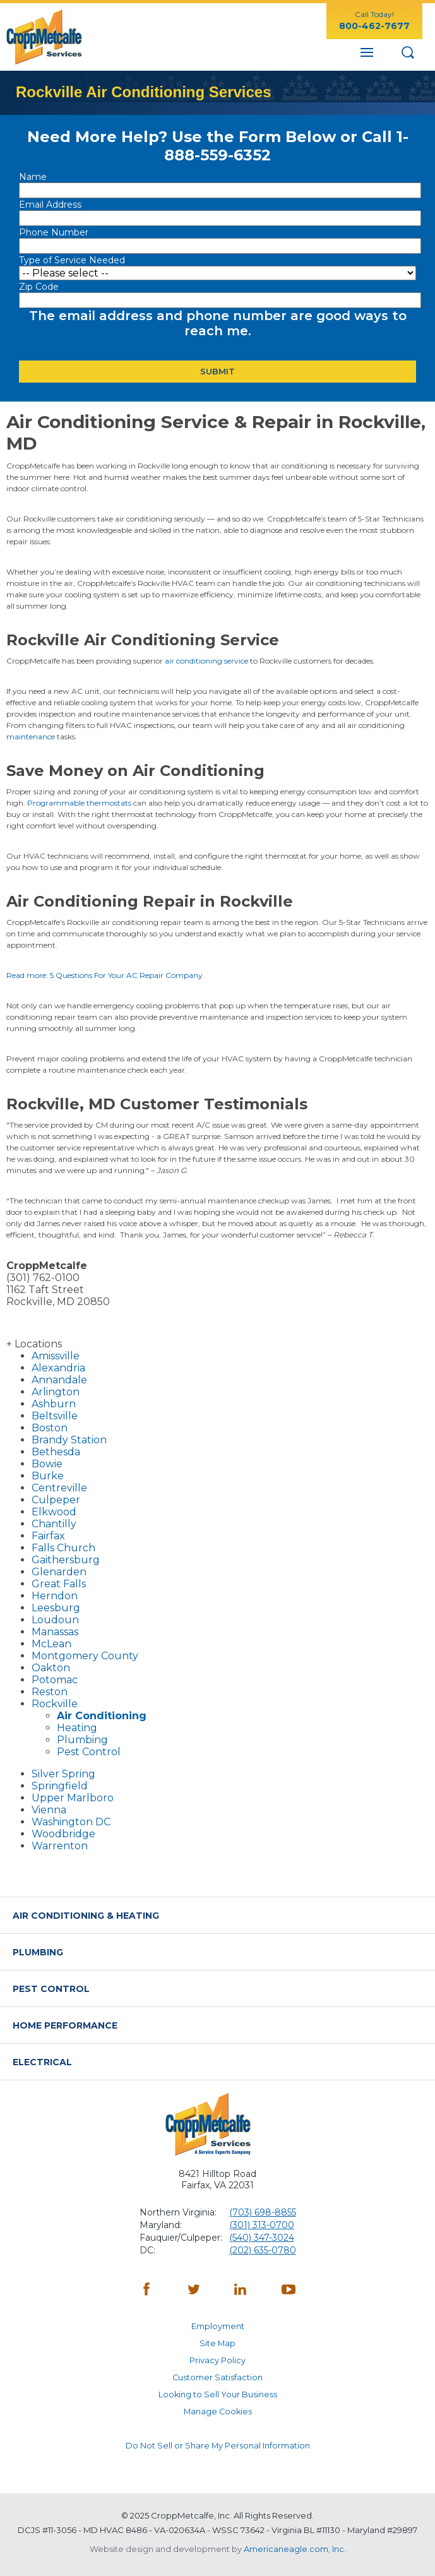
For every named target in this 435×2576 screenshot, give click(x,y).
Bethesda (56, 1452)
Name (34, 176)
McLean (51, 1644)
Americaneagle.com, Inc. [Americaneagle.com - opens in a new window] (295, 2549)
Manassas (55, 1632)
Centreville (59, 1488)
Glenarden (59, 1572)
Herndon (55, 1596)
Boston (50, 1428)
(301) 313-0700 (261, 2225)
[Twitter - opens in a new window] (193, 2290)
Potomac (55, 1680)
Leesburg (56, 1608)
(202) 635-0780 (262, 2250)
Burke (48, 1476)
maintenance (30, 736)
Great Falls (59, 1584)
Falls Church (63, 1548)
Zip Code (40, 286)
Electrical (42, 2062)
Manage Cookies (218, 2411)
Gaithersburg (66, 1560)
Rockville (55, 1704)
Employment (217, 2326)
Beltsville (55, 1416)
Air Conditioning (101, 1716)
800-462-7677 (374, 26)
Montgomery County (85, 1656)
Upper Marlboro (73, 1798)
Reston (50, 1692)
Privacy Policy (217, 2360)
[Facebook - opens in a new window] (146, 2290)
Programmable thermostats (79, 803)
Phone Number (53, 232)
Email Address (51, 204)
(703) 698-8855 (262, 2212)
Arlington (56, 1392)
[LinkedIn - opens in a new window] (241, 2290)
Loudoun (55, 1620)
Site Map (217, 2343)
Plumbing (82, 1740)
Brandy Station (69, 1440)
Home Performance (65, 2025)
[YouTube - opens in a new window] (288, 2290)
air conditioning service (206, 660)
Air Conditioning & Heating (86, 1915)
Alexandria (58, 1368)
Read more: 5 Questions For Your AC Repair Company (104, 975)
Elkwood (54, 1512)
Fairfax (48, 1536)
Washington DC (71, 1822)
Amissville (56, 1356)
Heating (77, 1728)
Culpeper (56, 1500)
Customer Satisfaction (217, 2377)
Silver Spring (63, 1774)
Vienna (49, 1810)
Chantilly (54, 1524)
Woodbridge (63, 1834)
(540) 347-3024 (261, 2237)
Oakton (51, 1668)
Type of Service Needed (72, 260)
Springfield (60, 1786)
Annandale (59, 1380)
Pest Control (89, 1752)
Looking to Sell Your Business (217, 2394)
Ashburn (54, 1404)
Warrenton (60, 1846)
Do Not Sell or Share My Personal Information (218, 2445)
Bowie (47, 1464)
